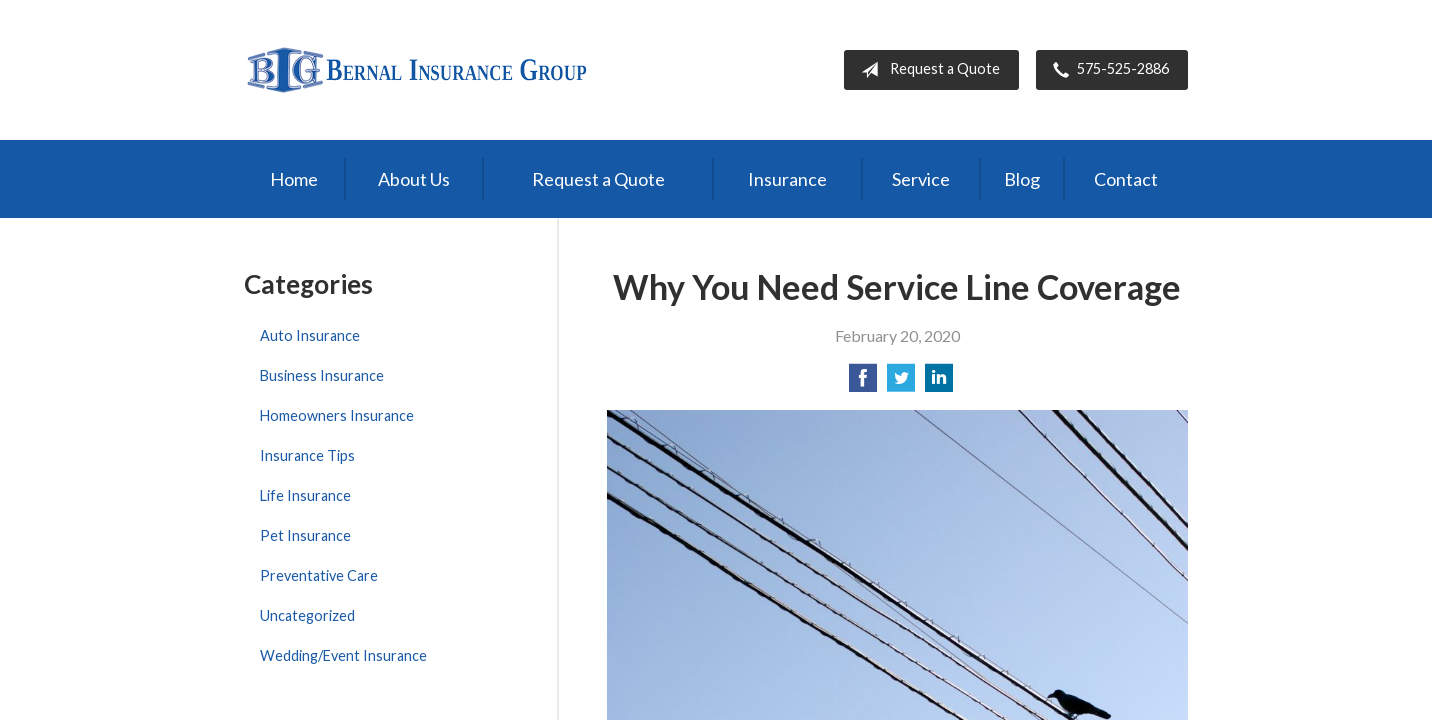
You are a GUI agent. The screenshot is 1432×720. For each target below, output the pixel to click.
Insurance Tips (307, 455)
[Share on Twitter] (901, 383)
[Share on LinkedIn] (939, 383)
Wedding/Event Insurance (343, 655)
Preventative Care (319, 575)
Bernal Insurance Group (416, 70)
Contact (1126, 179)
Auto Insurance (310, 335)
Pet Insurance (305, 535)
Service (921, 179)
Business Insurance (322, 375)
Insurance (787, 179)
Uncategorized (307, 615)
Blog (1022, 179)
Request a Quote (926, 70)
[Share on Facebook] (863, 383)
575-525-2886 (1107, 70)
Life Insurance (305, 495)
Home (294, 179)
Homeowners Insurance (337, 415)
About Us (414, 179)
